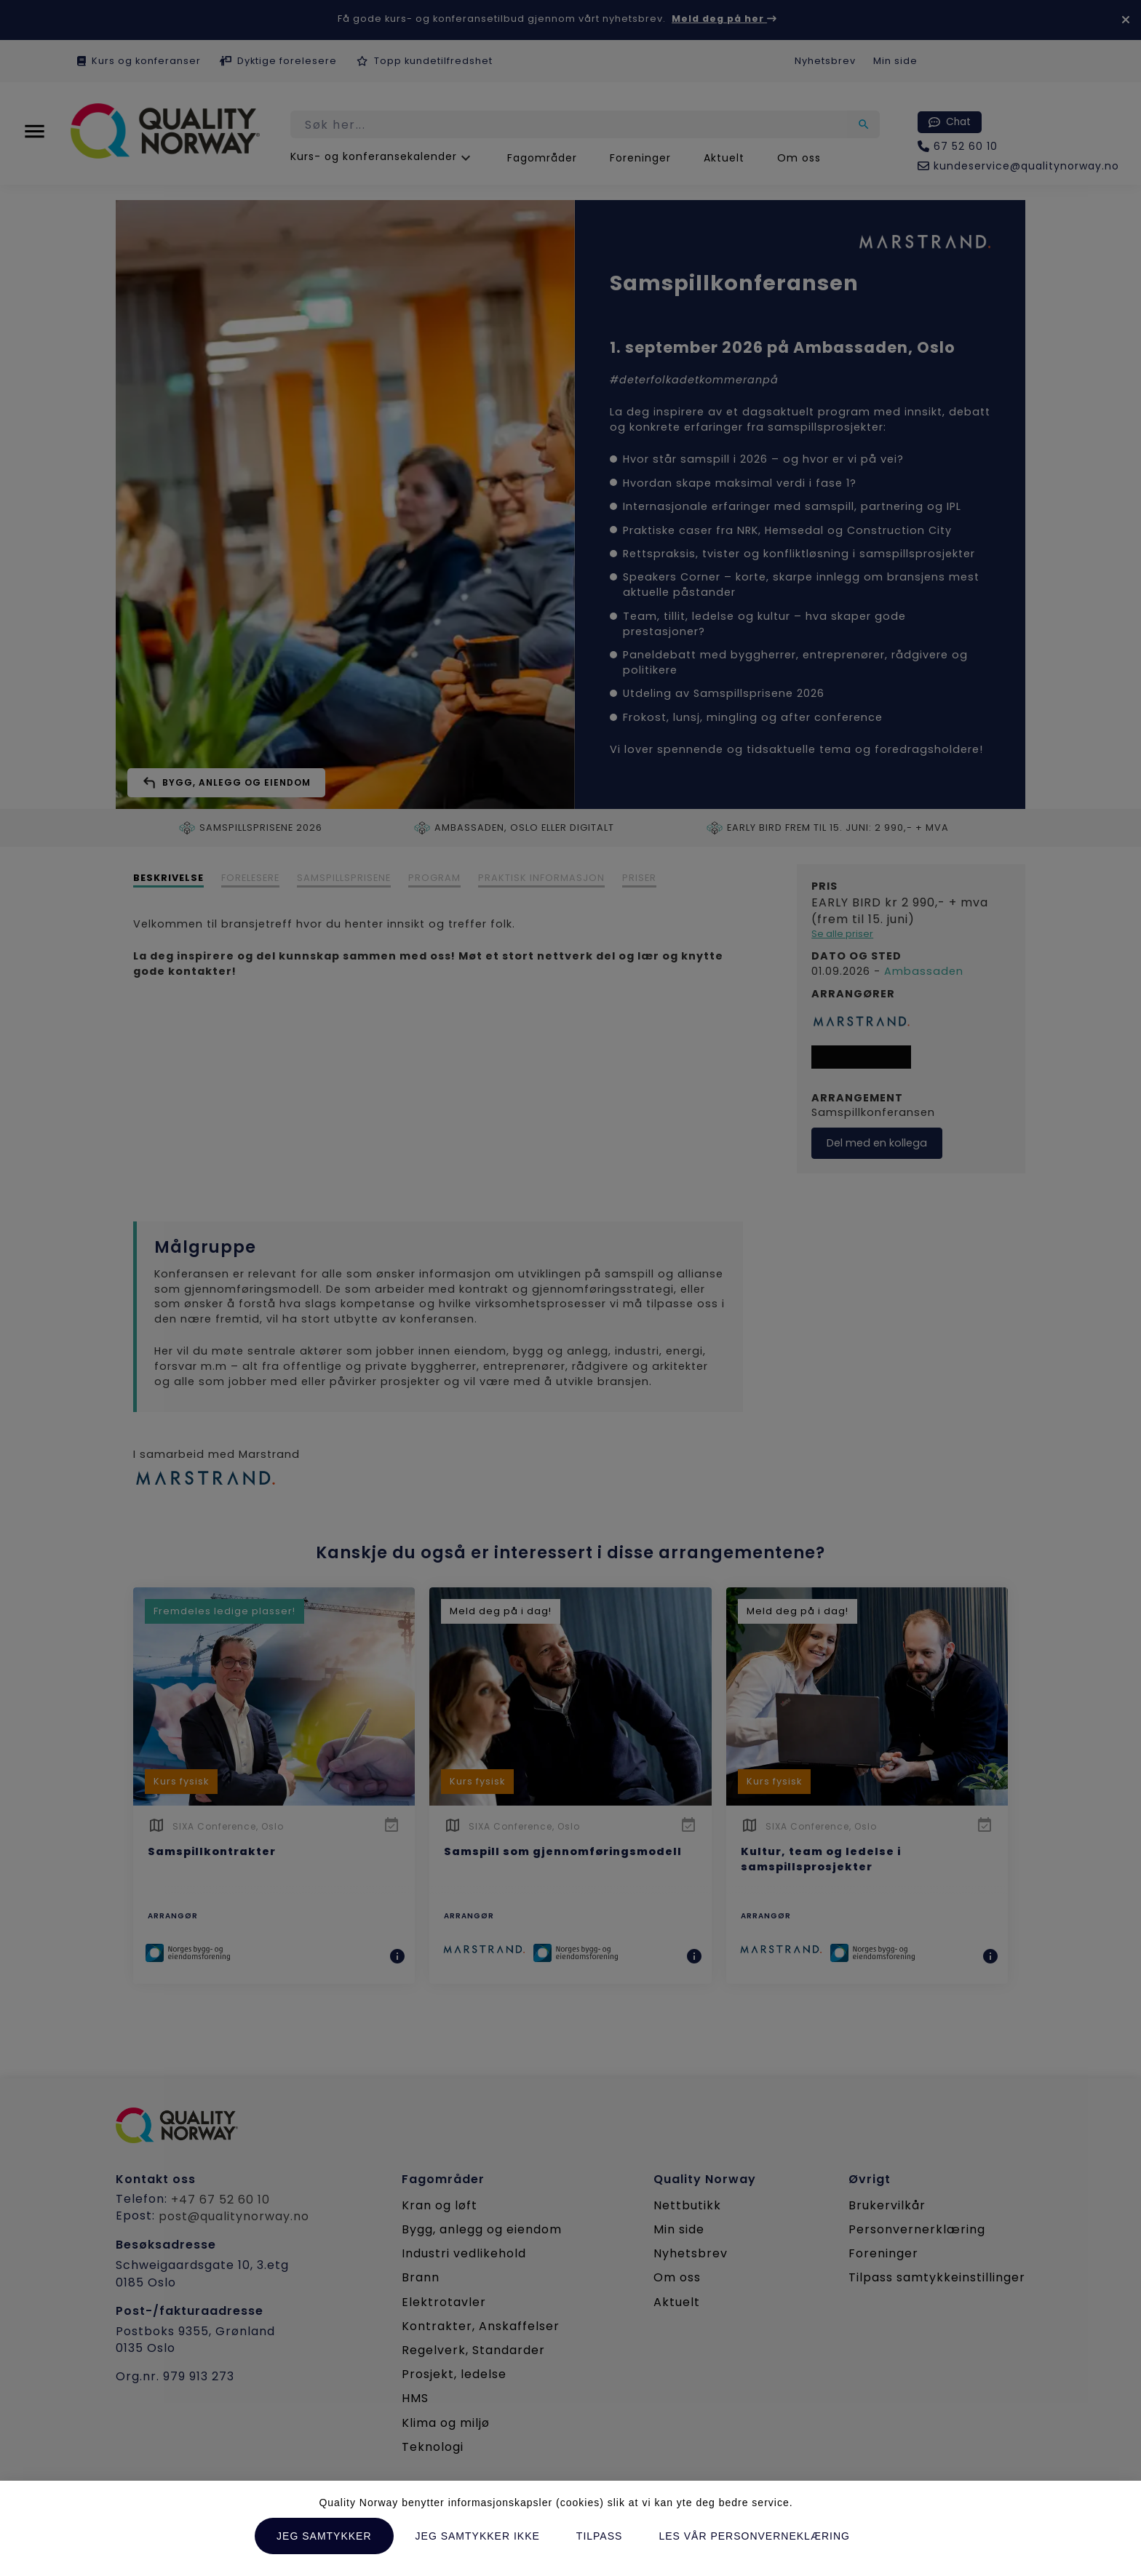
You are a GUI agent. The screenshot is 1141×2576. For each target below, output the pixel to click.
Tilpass (599, 2536)
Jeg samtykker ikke (478, 2536)
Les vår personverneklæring (754, 2536)
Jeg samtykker (324, 2536)
